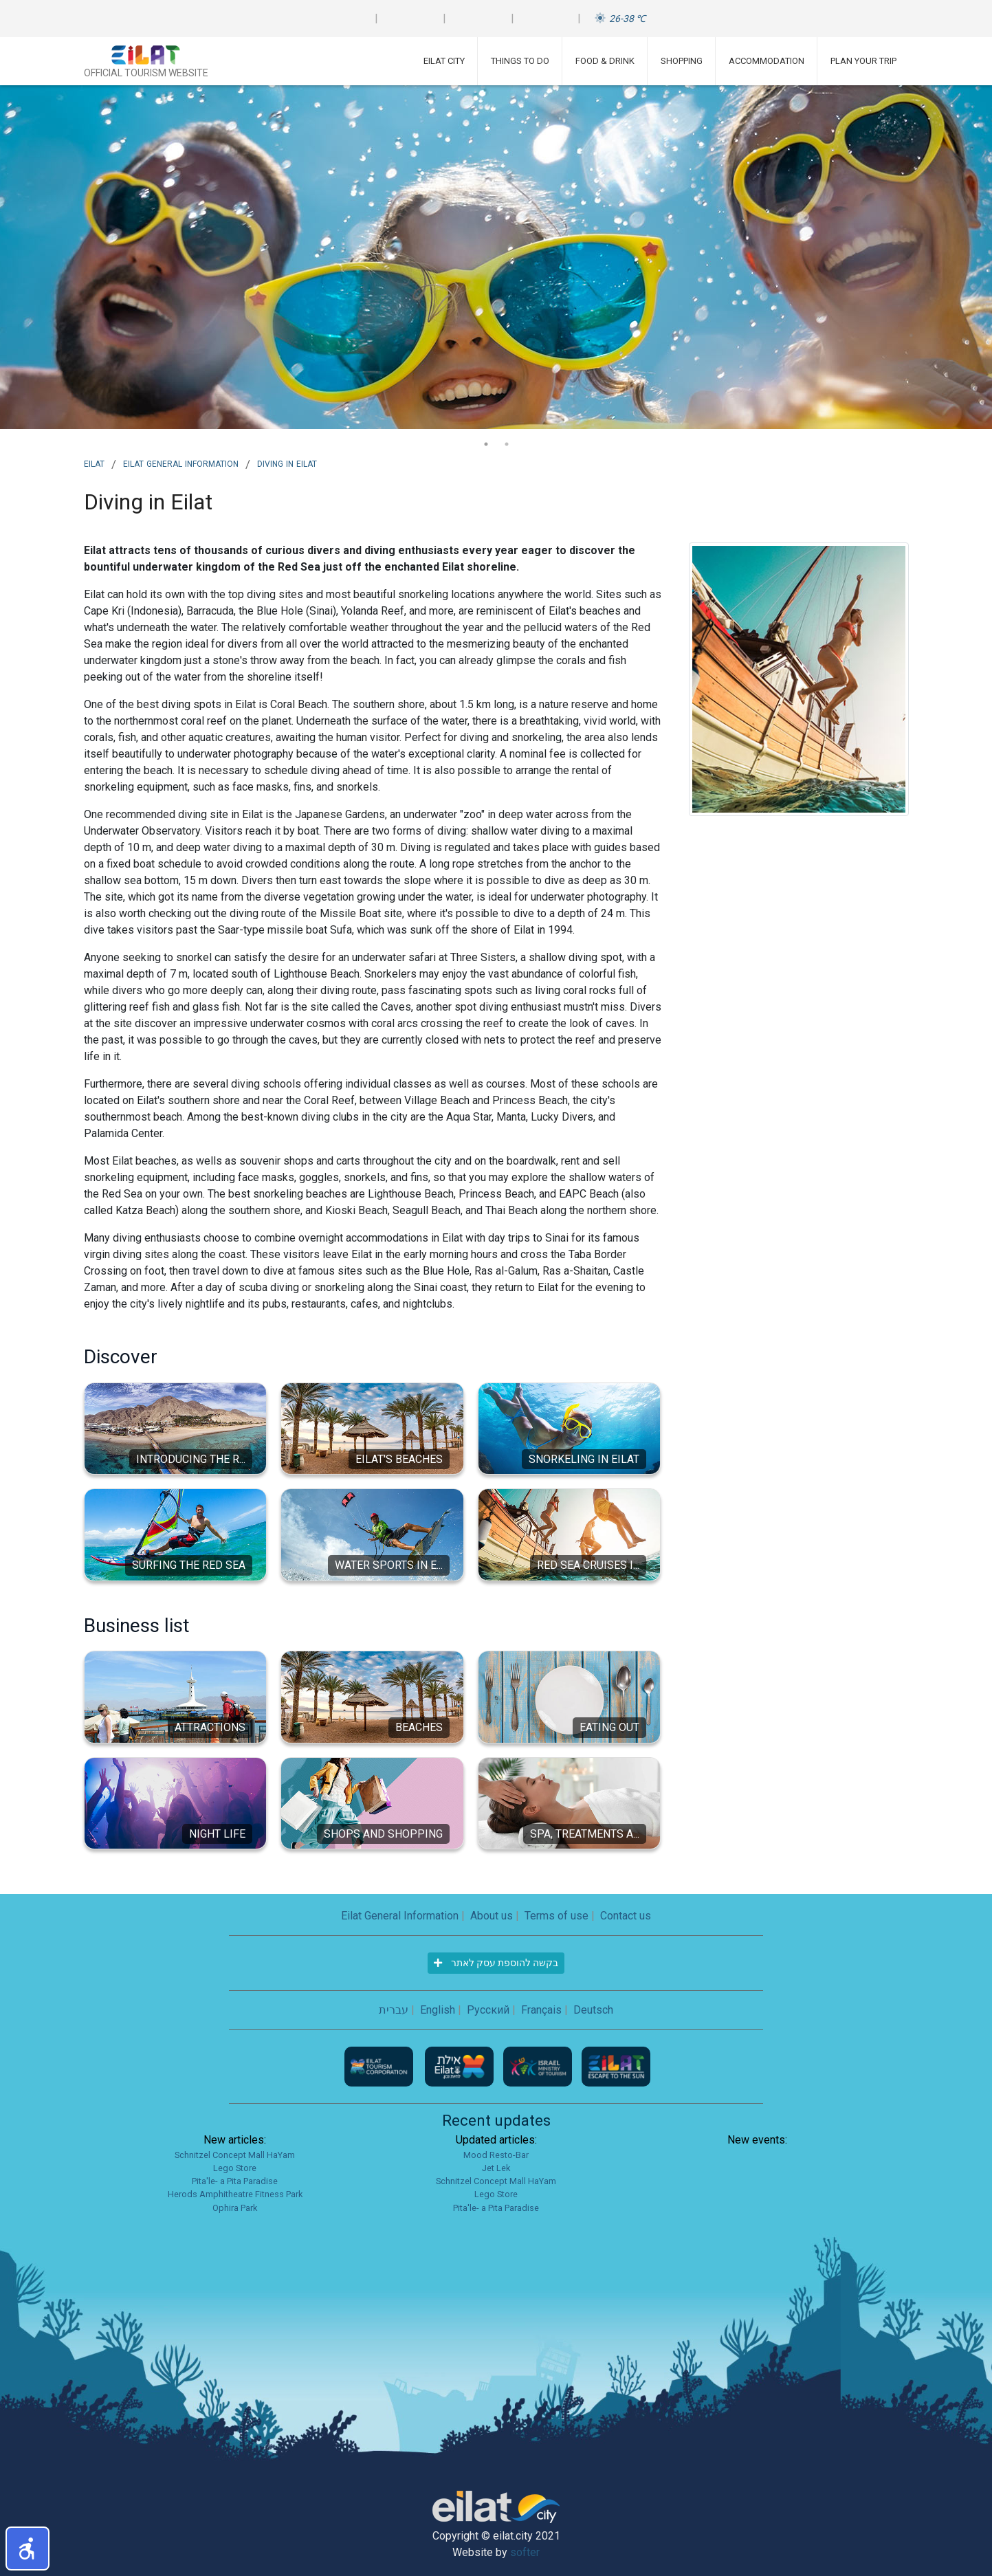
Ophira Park (234, 2208)
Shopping (682, 61)
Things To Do (520, 61)
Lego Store (234, 2168)
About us (491, 1915)
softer (525, 2552)
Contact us (625, 1915)
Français (541, 2009)
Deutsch (593, 2009)
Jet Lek (496, 2168)
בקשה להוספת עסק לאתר (496, 1962)
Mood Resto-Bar (496, 2155)
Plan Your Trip (863, 61)
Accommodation (766, 61)
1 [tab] (486, 444)
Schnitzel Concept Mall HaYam (235, 2155)
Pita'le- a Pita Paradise (235, 2181)
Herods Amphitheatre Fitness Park (235, 2194)
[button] (27, 2548)
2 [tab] (507, 444)
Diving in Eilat (287, 463)
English (437, 2009)
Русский (488, 2009)
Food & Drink (605, 61)
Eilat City (444, 61)
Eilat (94, 463)
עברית (393, 2009)
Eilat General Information (181, 463)
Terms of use (556, 1915)
